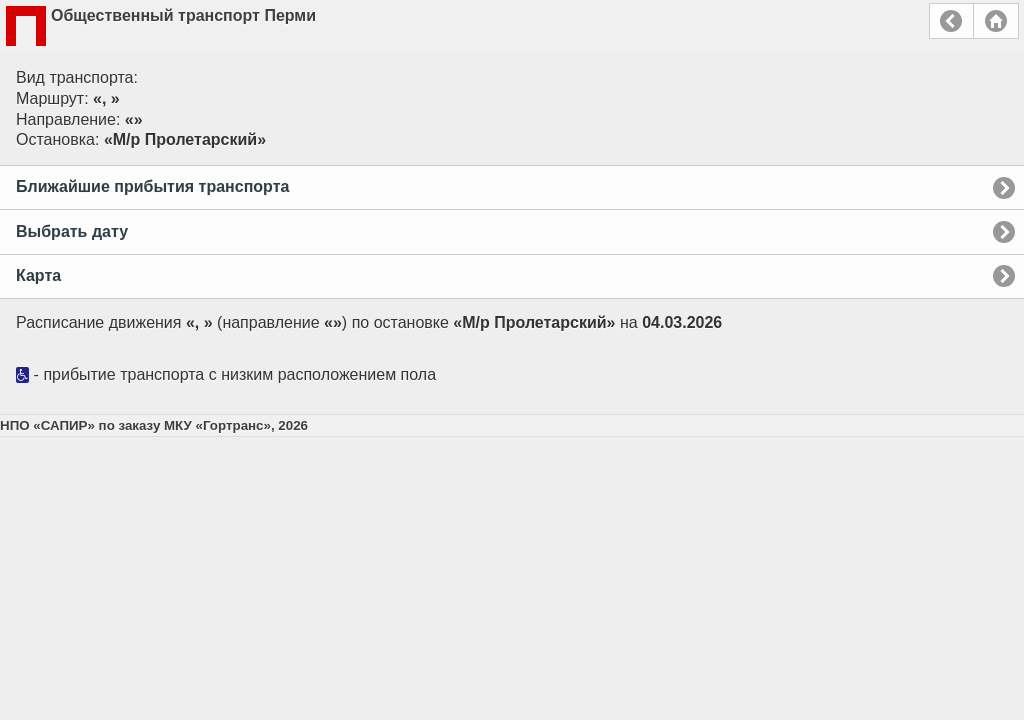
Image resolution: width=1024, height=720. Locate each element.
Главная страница (996, 21)
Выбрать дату (72, 231)
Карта (38, 275)
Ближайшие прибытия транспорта (152, 186)
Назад (951, 21)
